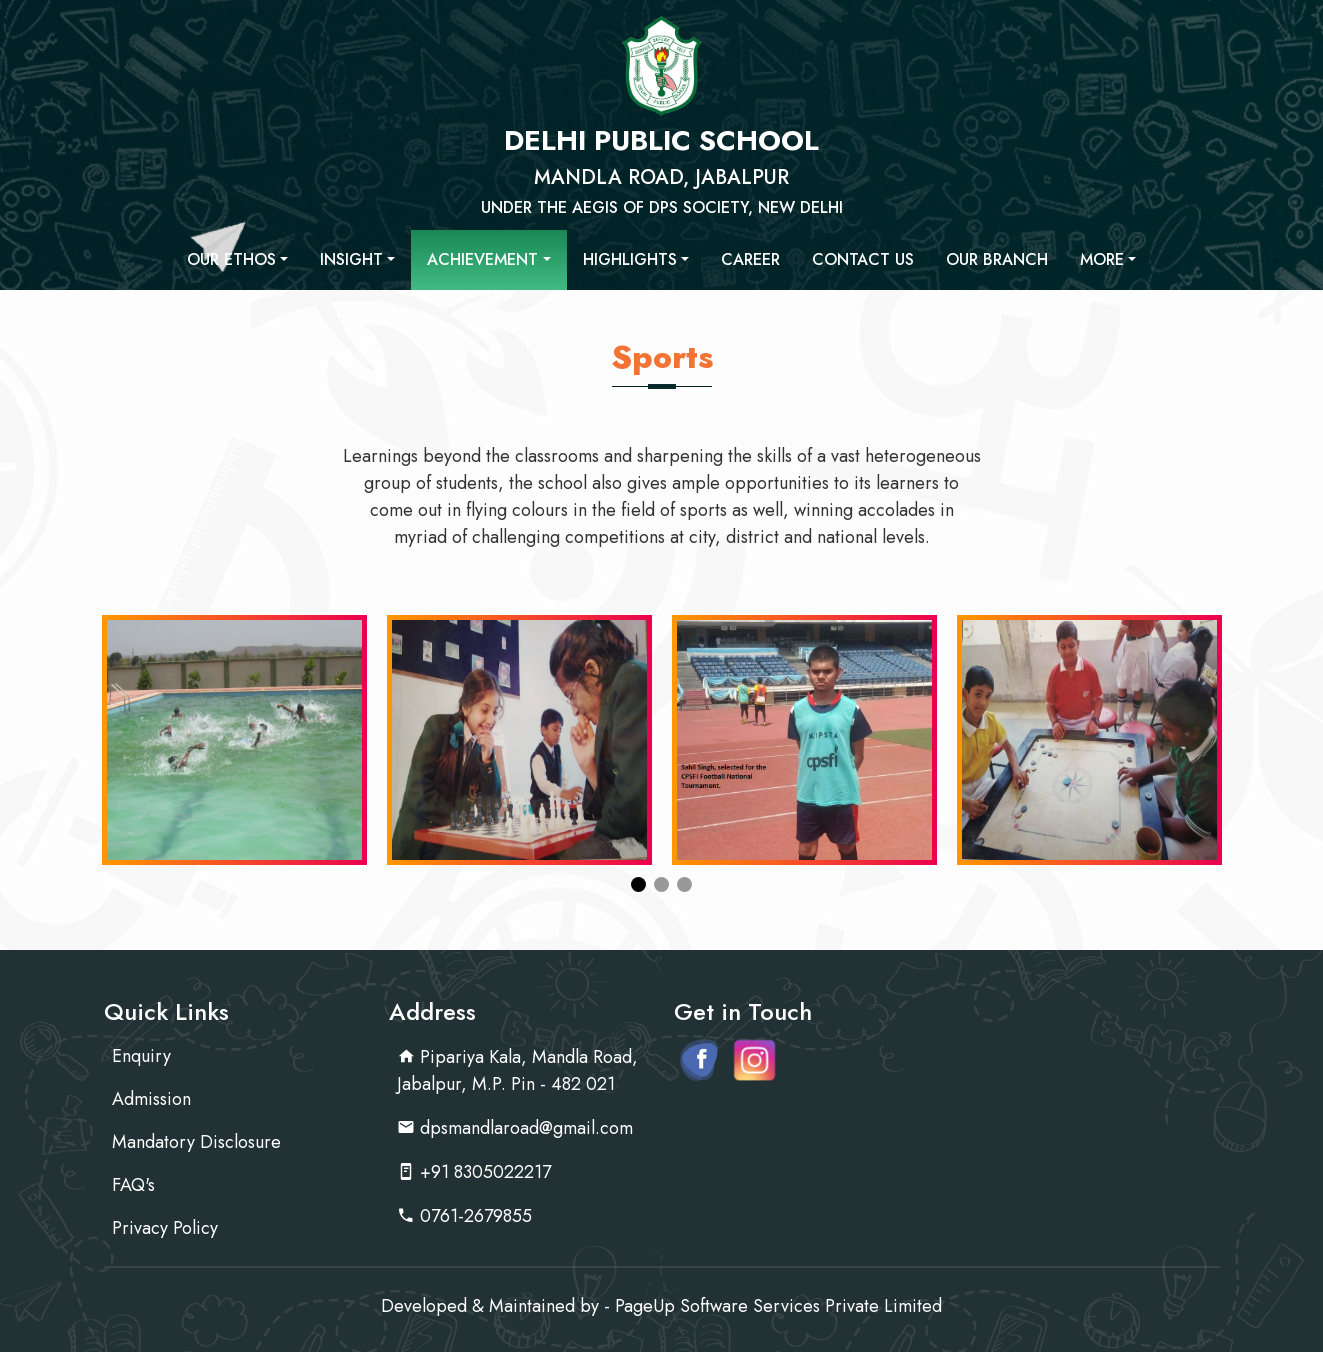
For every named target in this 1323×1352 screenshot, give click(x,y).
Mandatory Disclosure (196, 1142)
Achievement (482, 259)
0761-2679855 (464, 1216)
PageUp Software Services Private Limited (778, 1306)
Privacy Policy (165, 1228)
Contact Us (863, 259)
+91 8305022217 (474, 1172)
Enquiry (141, 1056)
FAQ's (133, 1185)
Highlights (630, 259)
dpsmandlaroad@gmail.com (515, 1128)
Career (750, 259)
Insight (351, 259)
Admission (151, 1099)
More (1102, 259)
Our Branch (997, 259)
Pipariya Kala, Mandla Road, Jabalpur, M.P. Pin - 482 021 (517, 1070)
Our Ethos (231, 259)
